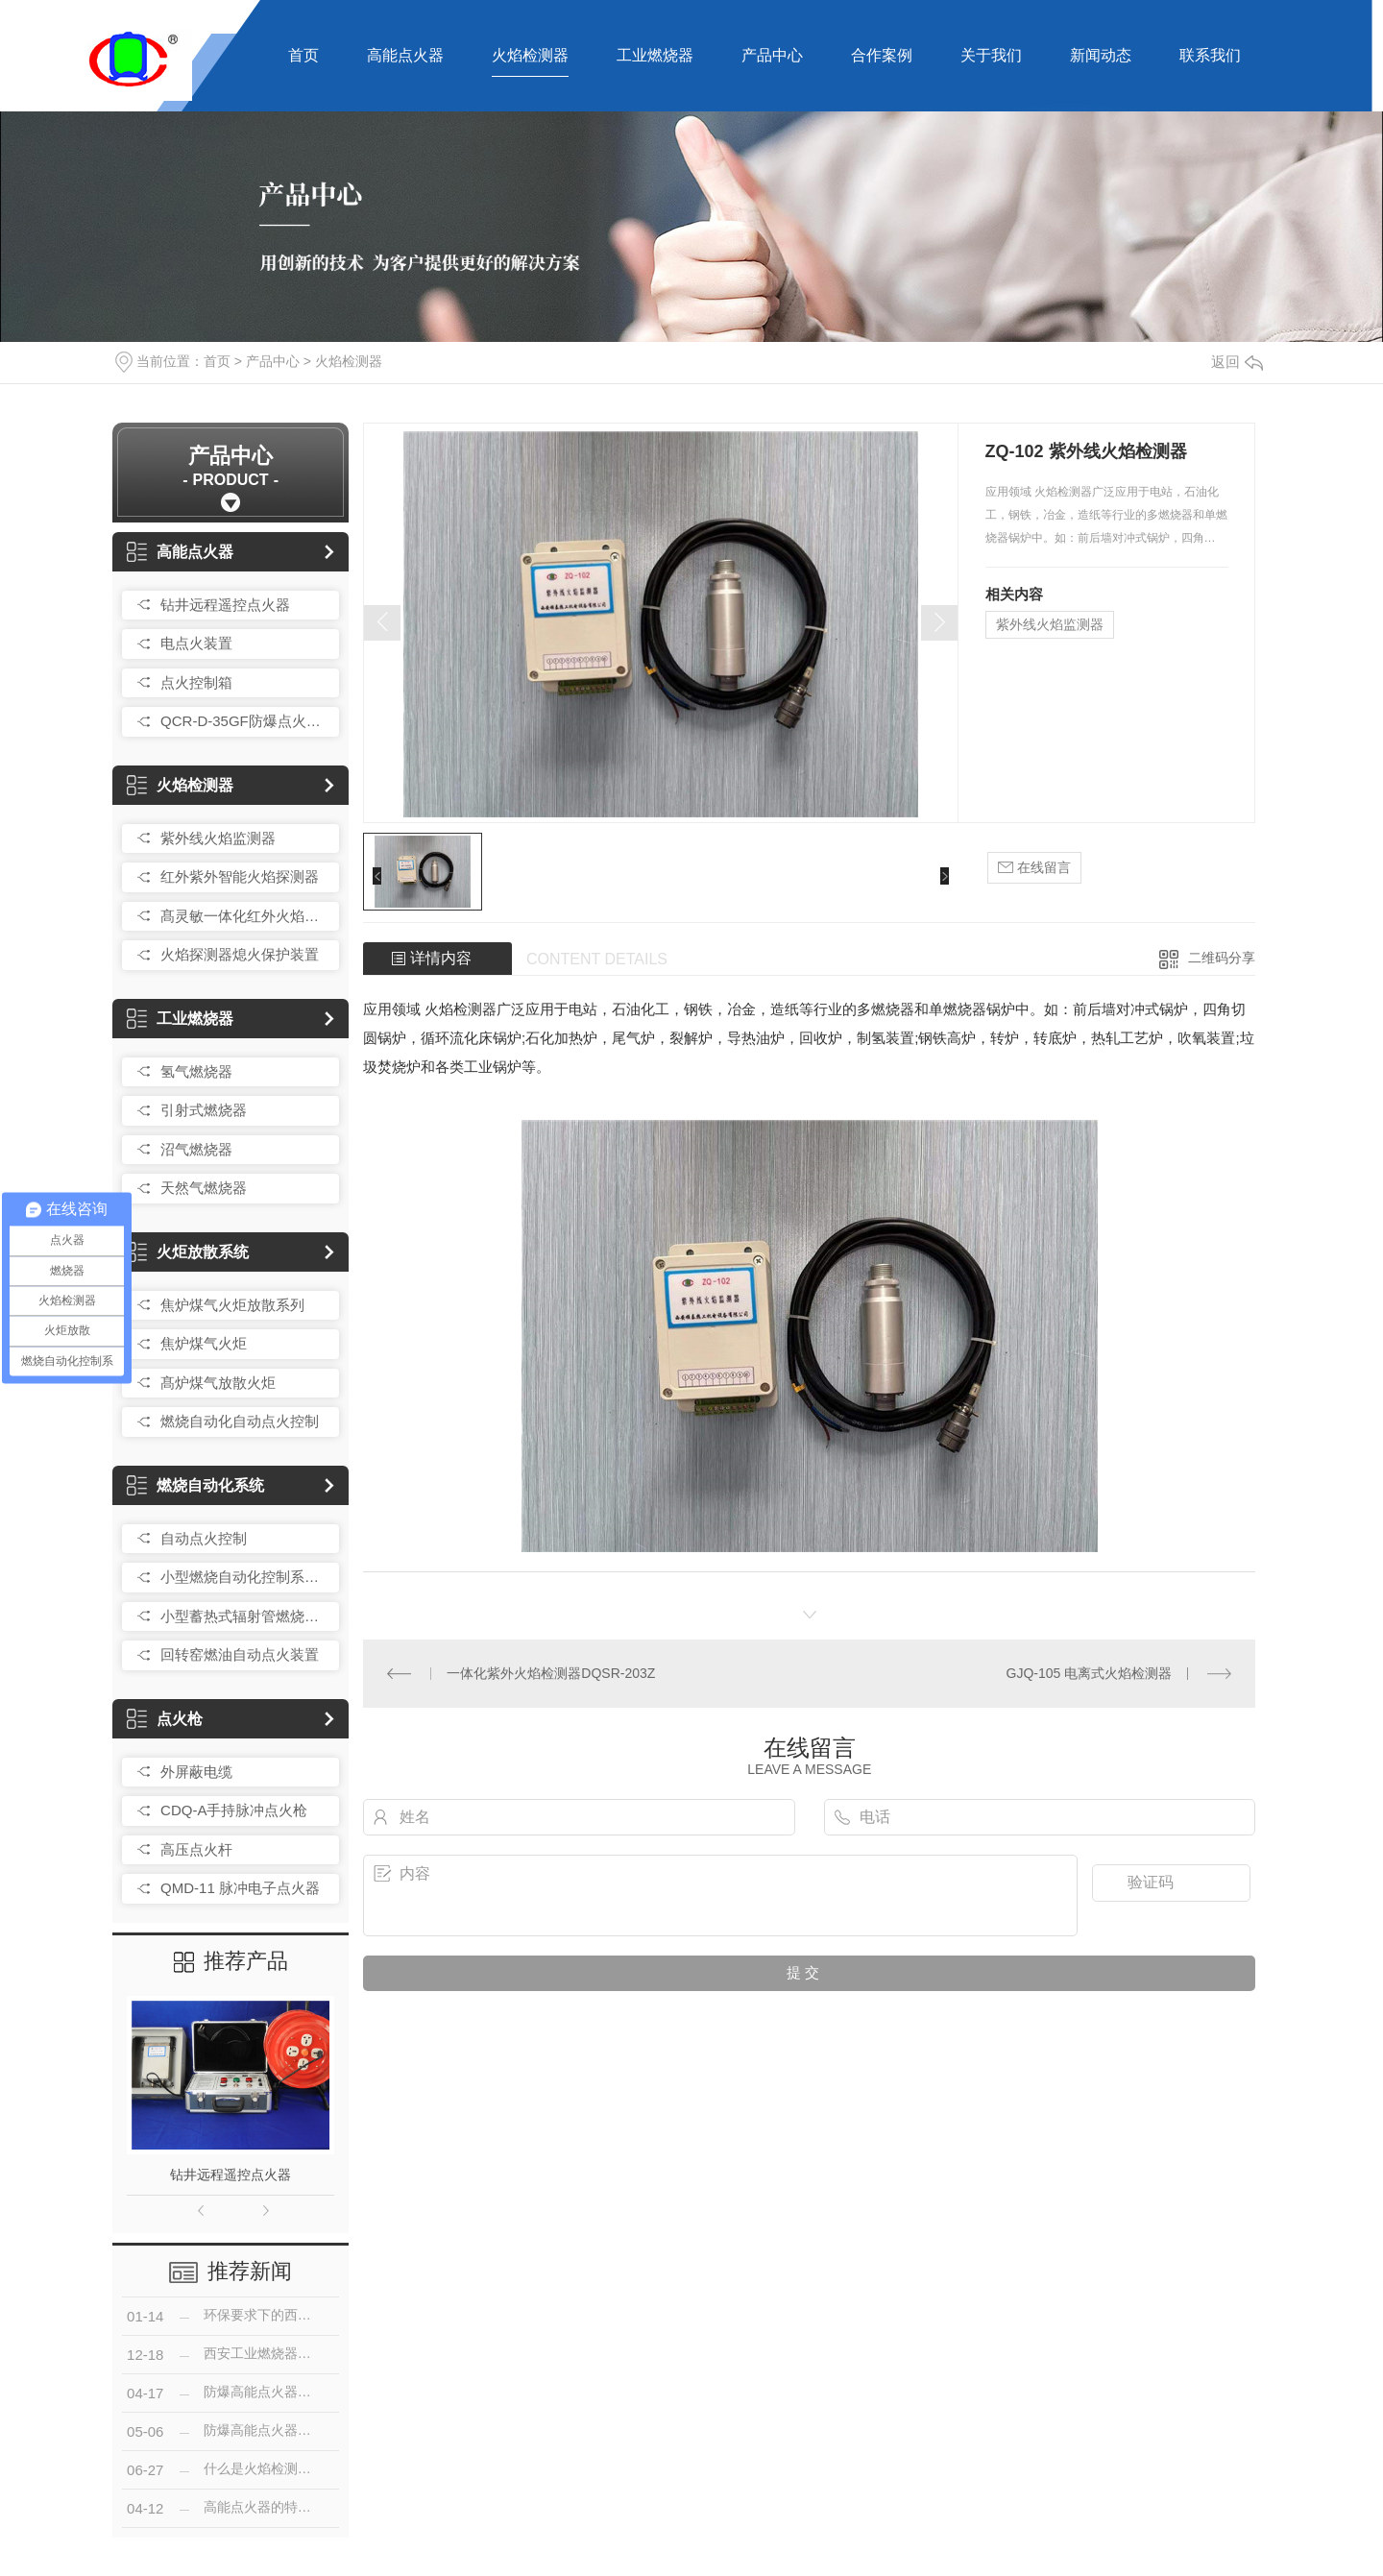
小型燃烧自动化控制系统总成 (244, 1576)
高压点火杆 (196, 1849)
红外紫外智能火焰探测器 (239, 876)
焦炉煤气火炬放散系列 (232, 1305)
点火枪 (165, 1719)
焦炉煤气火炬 (203, 1343)
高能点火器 (405, 55)
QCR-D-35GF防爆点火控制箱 (244, 721)
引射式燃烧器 (203, 1110)
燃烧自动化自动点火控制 (239, 1421)
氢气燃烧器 (196, 1071)
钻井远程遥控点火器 (225, 604)
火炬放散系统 (188, 1252)
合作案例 (881, 55)
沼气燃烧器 (196, 1149)
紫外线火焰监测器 (218, 838)
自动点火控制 (203, 1538)
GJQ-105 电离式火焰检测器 (1090, 1673)
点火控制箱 (196, 682)
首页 (303, 55)
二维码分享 (1221, 957)
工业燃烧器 (655, 55)
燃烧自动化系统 (195, 1485)
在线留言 (1034, 868)
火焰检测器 (530, 55)
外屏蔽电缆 (196, 1771)
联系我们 (1210, 55)
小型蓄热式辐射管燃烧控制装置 (244, 1616)
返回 (1237, 361)
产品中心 (772, 55)
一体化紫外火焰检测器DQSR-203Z (551, 1673)
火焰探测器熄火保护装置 (239, 954)
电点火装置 (196, 643)
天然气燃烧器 (203, 1187)
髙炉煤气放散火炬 (218, 1382)
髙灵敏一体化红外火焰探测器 (244, 916)
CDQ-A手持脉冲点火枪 (233, 1810)
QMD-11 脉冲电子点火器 (240, 1888)
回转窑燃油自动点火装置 (239, 1654)
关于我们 (991, 55)
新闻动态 (1100, 55)
